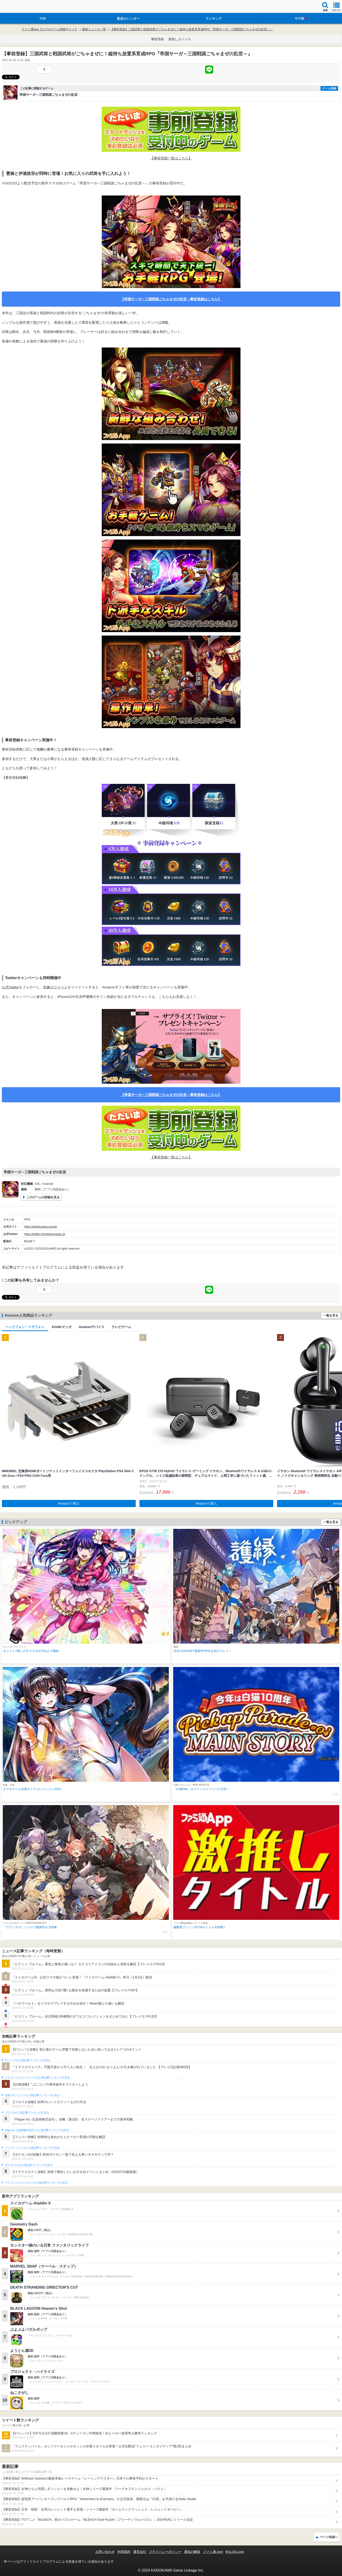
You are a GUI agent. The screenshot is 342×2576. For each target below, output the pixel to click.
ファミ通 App (17, 7)
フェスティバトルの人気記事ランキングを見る (32, 2147)
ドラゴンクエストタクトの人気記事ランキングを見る (36, 2182)
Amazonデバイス (91, 1327)
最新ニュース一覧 (94, 29)
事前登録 (157, 39)
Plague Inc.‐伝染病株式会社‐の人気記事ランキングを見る (37, 2130)
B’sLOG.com (235, 2552)
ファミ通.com (213, 2552)
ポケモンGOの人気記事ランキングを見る (29, 2165)
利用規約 (123, 2552)
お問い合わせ (105, 2552)
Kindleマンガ (61, 1327)
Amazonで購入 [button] (69, 1503)
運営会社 (139, 2552)
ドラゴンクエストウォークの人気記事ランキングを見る (37, 2077)
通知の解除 (192, 2552)
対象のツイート (55, 987)
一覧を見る (330, 1315)
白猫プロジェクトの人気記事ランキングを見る (32, 2095)
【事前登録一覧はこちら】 (171, 158)
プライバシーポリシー (165, 2552)
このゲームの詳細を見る (43, 1197)
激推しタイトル (179, 39)
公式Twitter (10, 987)
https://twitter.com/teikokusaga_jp (44, 1234)
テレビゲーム (121, 1327)
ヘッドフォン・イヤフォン (25, 1327)
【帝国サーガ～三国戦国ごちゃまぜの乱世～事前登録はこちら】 (171, 299)
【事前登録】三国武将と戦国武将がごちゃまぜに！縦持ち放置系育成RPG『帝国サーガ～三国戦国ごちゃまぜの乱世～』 (191, 29)
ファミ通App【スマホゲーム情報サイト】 (50, 29)
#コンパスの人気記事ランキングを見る (27, 2060)
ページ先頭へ (329, 2537)
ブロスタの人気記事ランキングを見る (27, 2112)
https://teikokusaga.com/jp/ (40, 1226)
